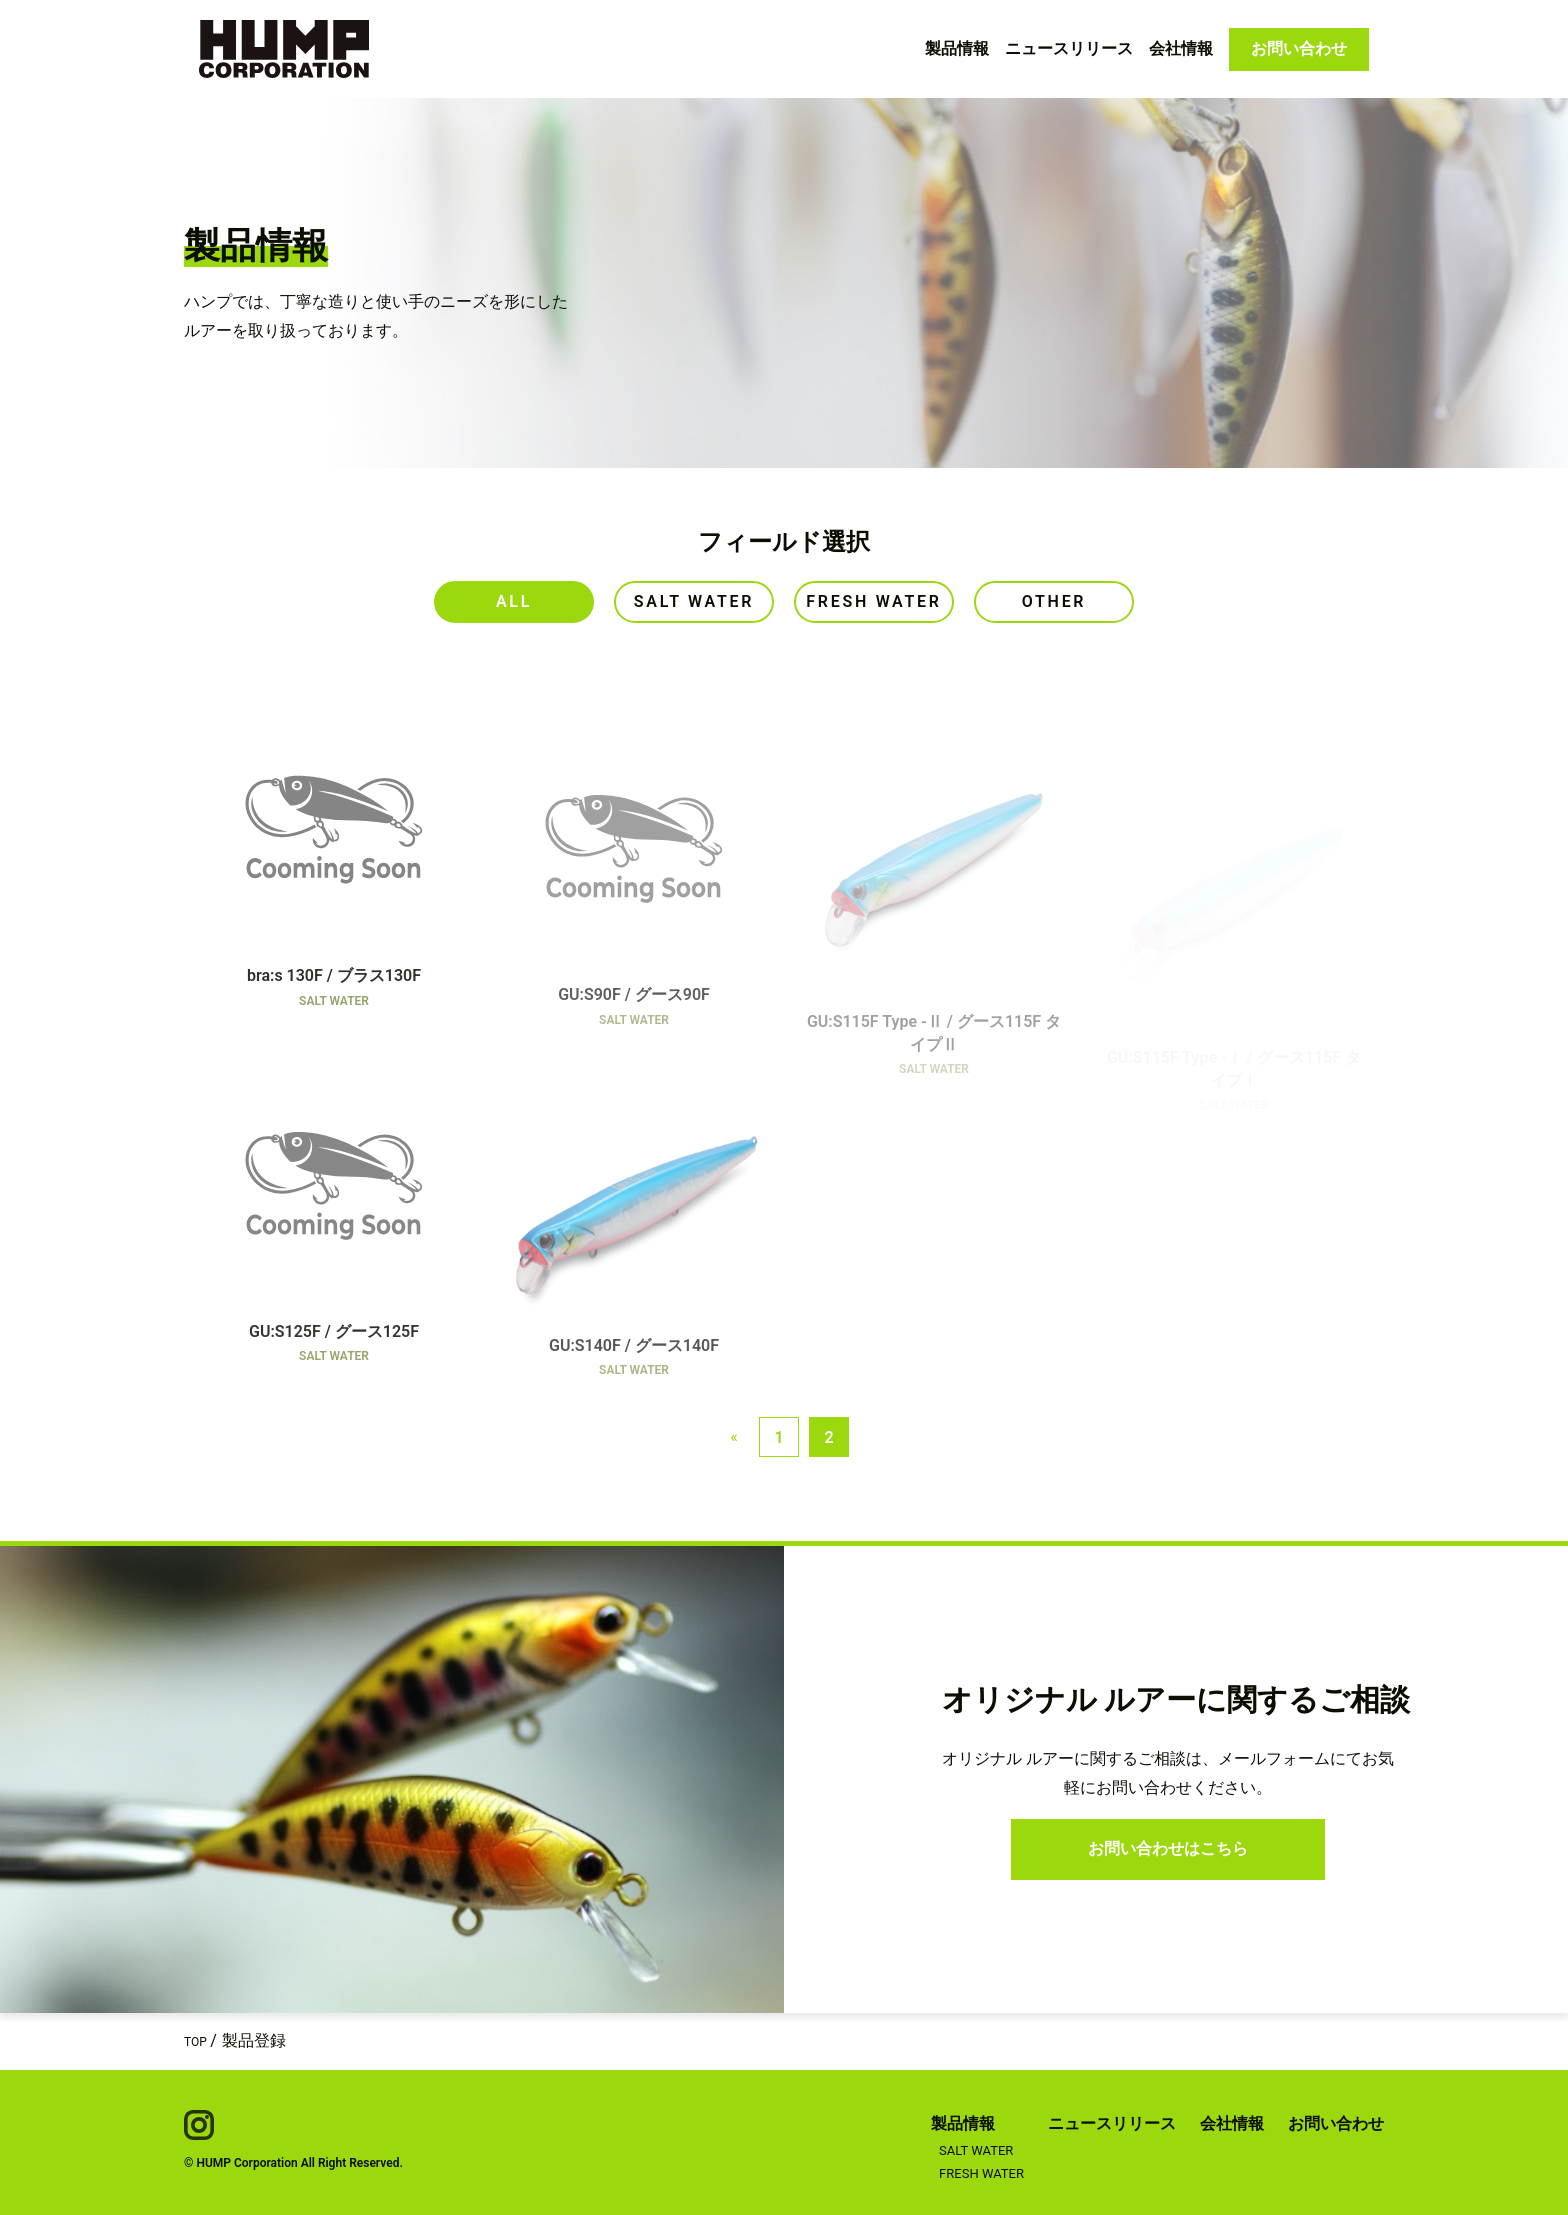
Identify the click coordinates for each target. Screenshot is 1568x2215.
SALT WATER (976, 2150)
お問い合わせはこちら (1168, 1848)
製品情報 (957, 48)
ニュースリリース (1069, 48)
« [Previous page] (734, 1436)
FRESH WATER (981, 2173)
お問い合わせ (1299, 48)
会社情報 (1181, 48)
